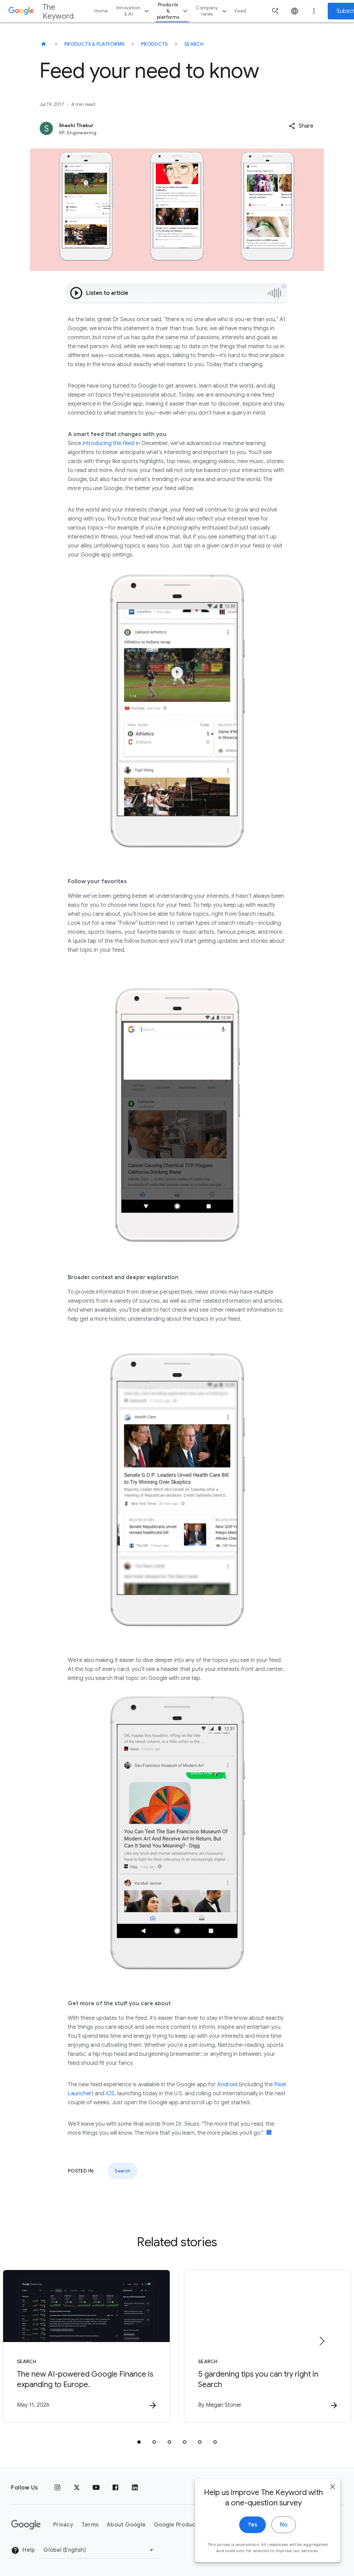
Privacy (63, 2524)
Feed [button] (240, 11)
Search (194, 44)
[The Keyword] (43, 44)
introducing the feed (107, 443)
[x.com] (76, 2487)
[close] (332, 2496)
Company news (212, 11)
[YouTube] (96, 2487)
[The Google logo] (26, 2524)
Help (23, 2550)
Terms (90, 2524)
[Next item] (321, 2341)
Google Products (177, 2524)
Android (227, 2084)
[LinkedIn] (135, 2487)
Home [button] (101, 11)
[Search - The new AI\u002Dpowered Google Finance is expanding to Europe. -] (86, 2346)
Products (154, 44)
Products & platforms (173, 11)
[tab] (139, 2442)
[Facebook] (115, 2487)
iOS (110, 2093)
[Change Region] (99, 2550)
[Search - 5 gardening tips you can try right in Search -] (267, 2346)
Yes (252, 2534)
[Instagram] (57, 2487)
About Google (126, 2524)
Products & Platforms (94, 44)
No (283, 2534)
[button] (301, 126)
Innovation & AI (133, 11)
